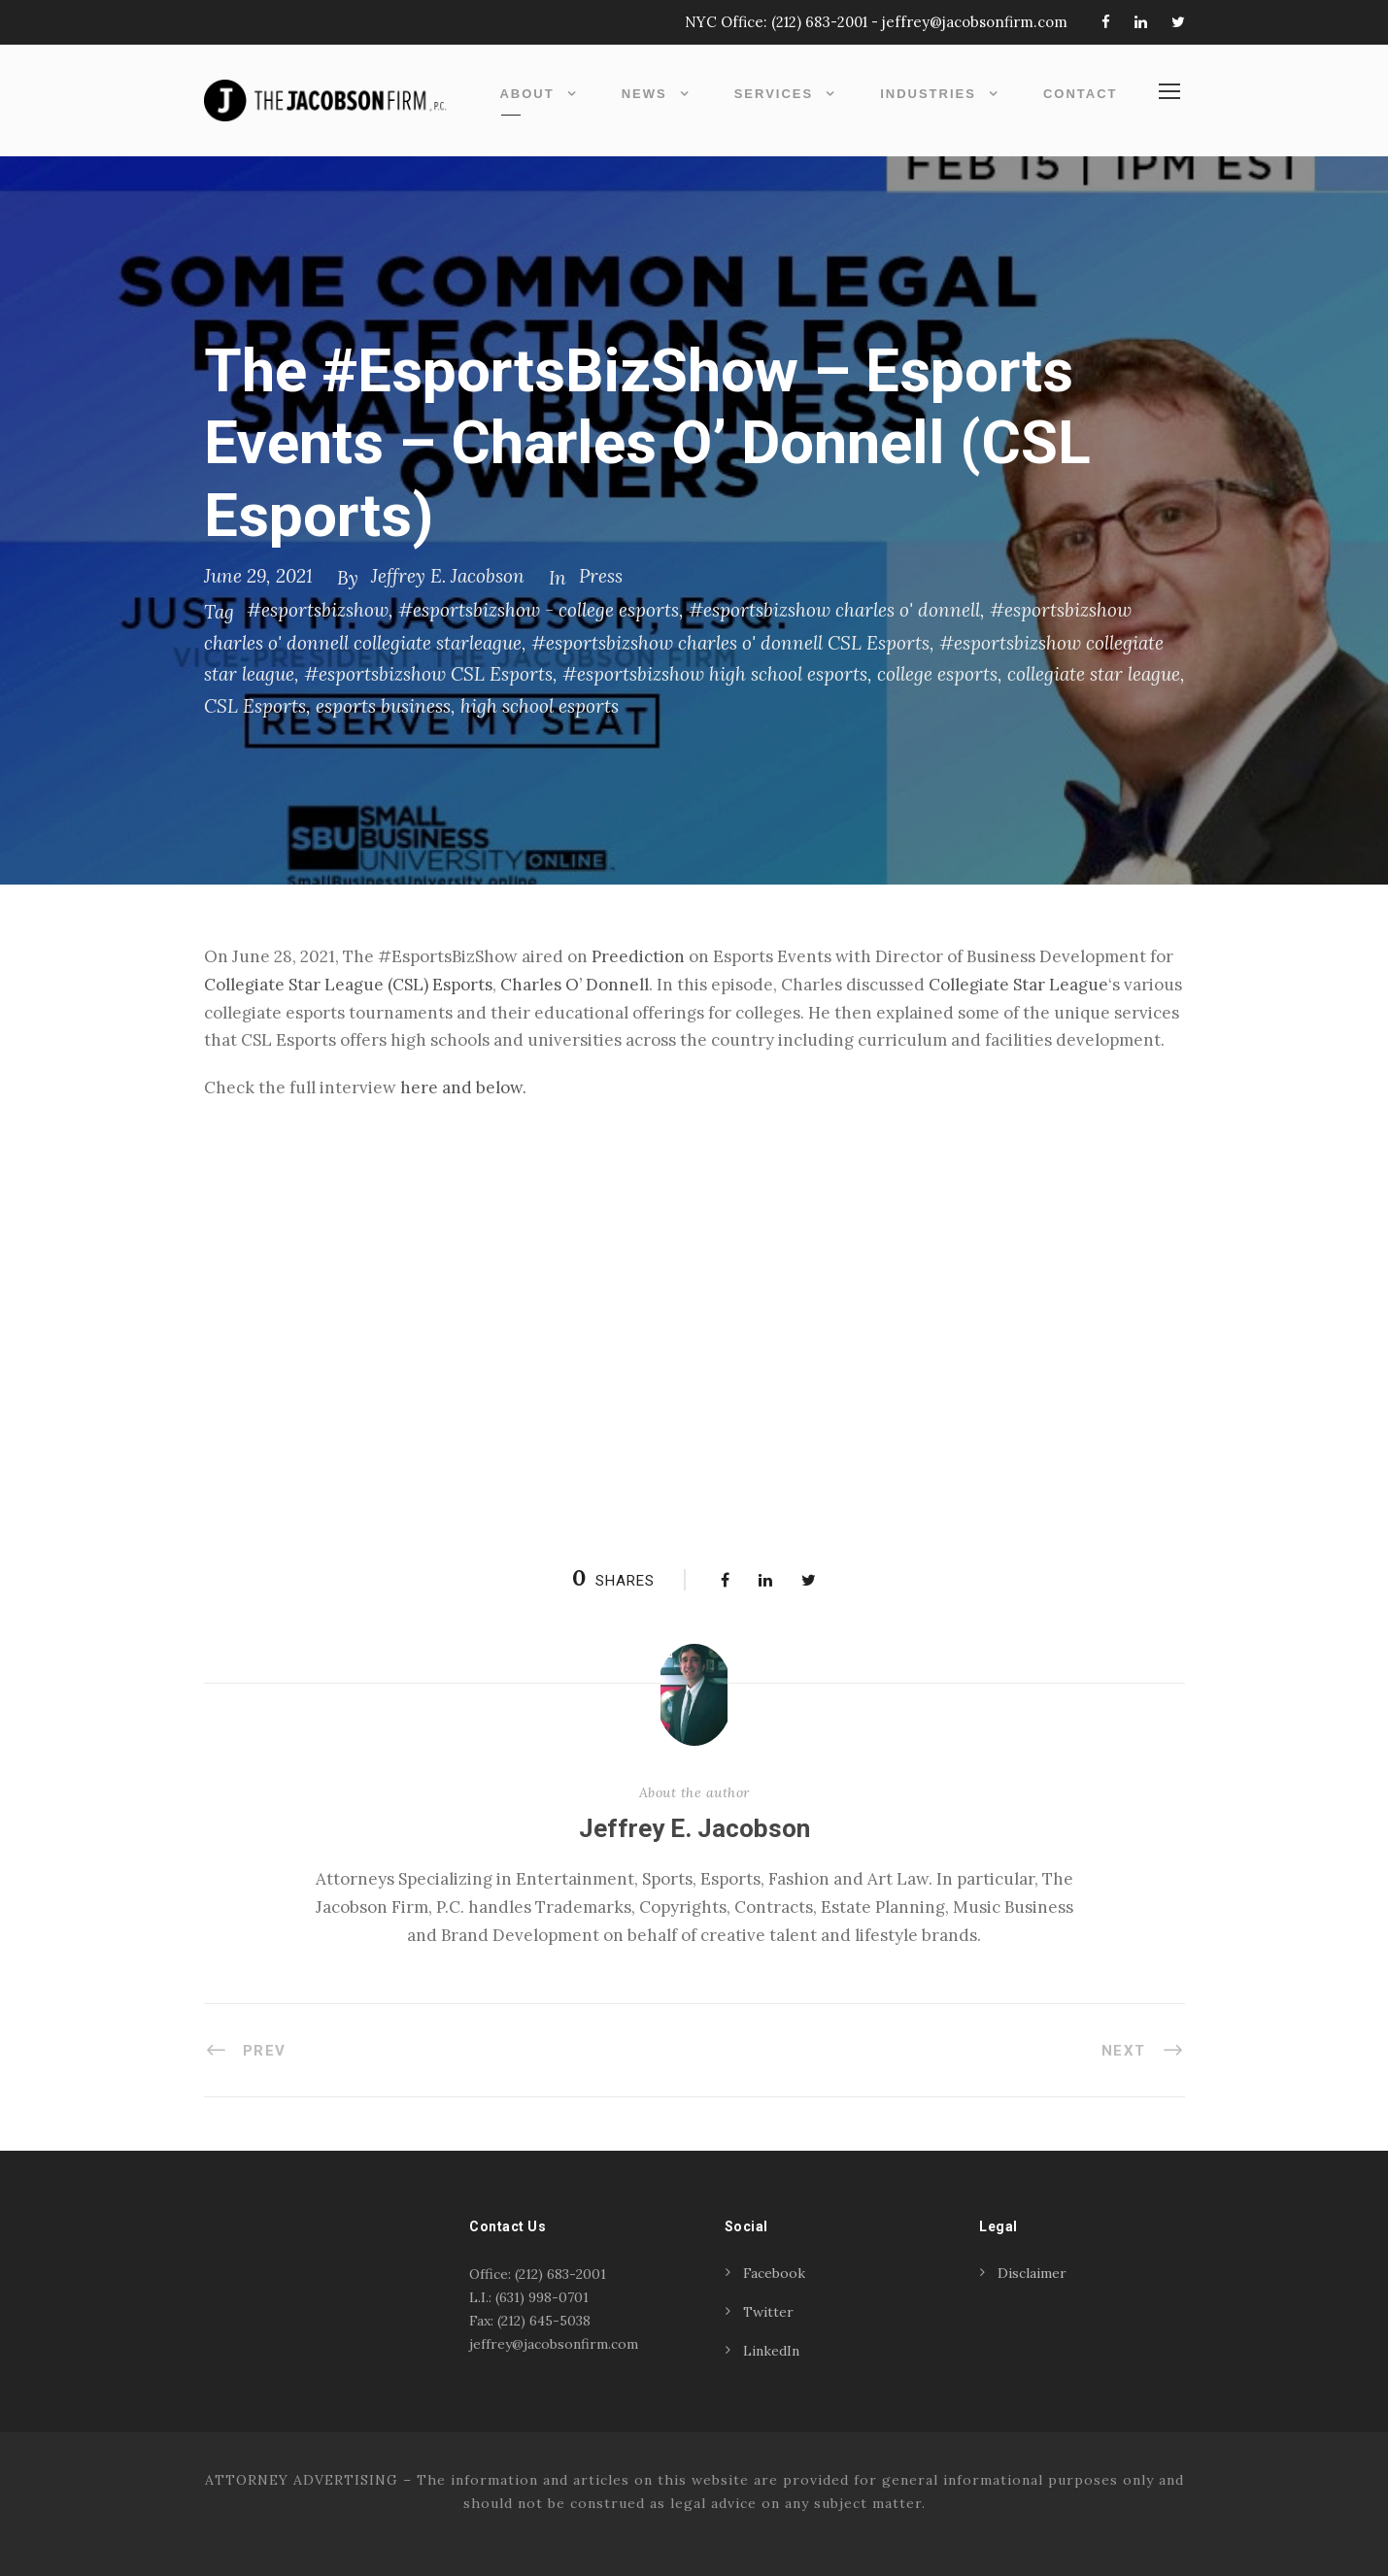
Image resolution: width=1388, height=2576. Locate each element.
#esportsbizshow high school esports (714, 674)
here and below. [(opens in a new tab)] (463, 1087)
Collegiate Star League (1018, 984)
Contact (1080, 93)
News (644, 93)
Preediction (638, 956)
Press (601, 575)
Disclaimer (1032, 2273)
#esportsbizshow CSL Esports (428, 674)
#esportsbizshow (318, 609)
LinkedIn (771, 2350)
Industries (928, 93)
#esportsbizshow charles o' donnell (834, 609)
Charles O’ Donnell (574, 984)
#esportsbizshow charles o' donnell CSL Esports (730, 642)
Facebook (774, 2273)
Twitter (768, 2312)
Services (774, 93)
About (526, 93)
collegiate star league (1093, 674)
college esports (937, 674)
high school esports (539, 706)
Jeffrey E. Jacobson (448, 575)
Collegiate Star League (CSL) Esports (348, 984)
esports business (383, 706)
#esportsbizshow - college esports (538, 609)
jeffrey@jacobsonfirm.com (974, 22)
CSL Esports (255, 706)
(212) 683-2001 (819, 22)
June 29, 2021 (258, 575)
